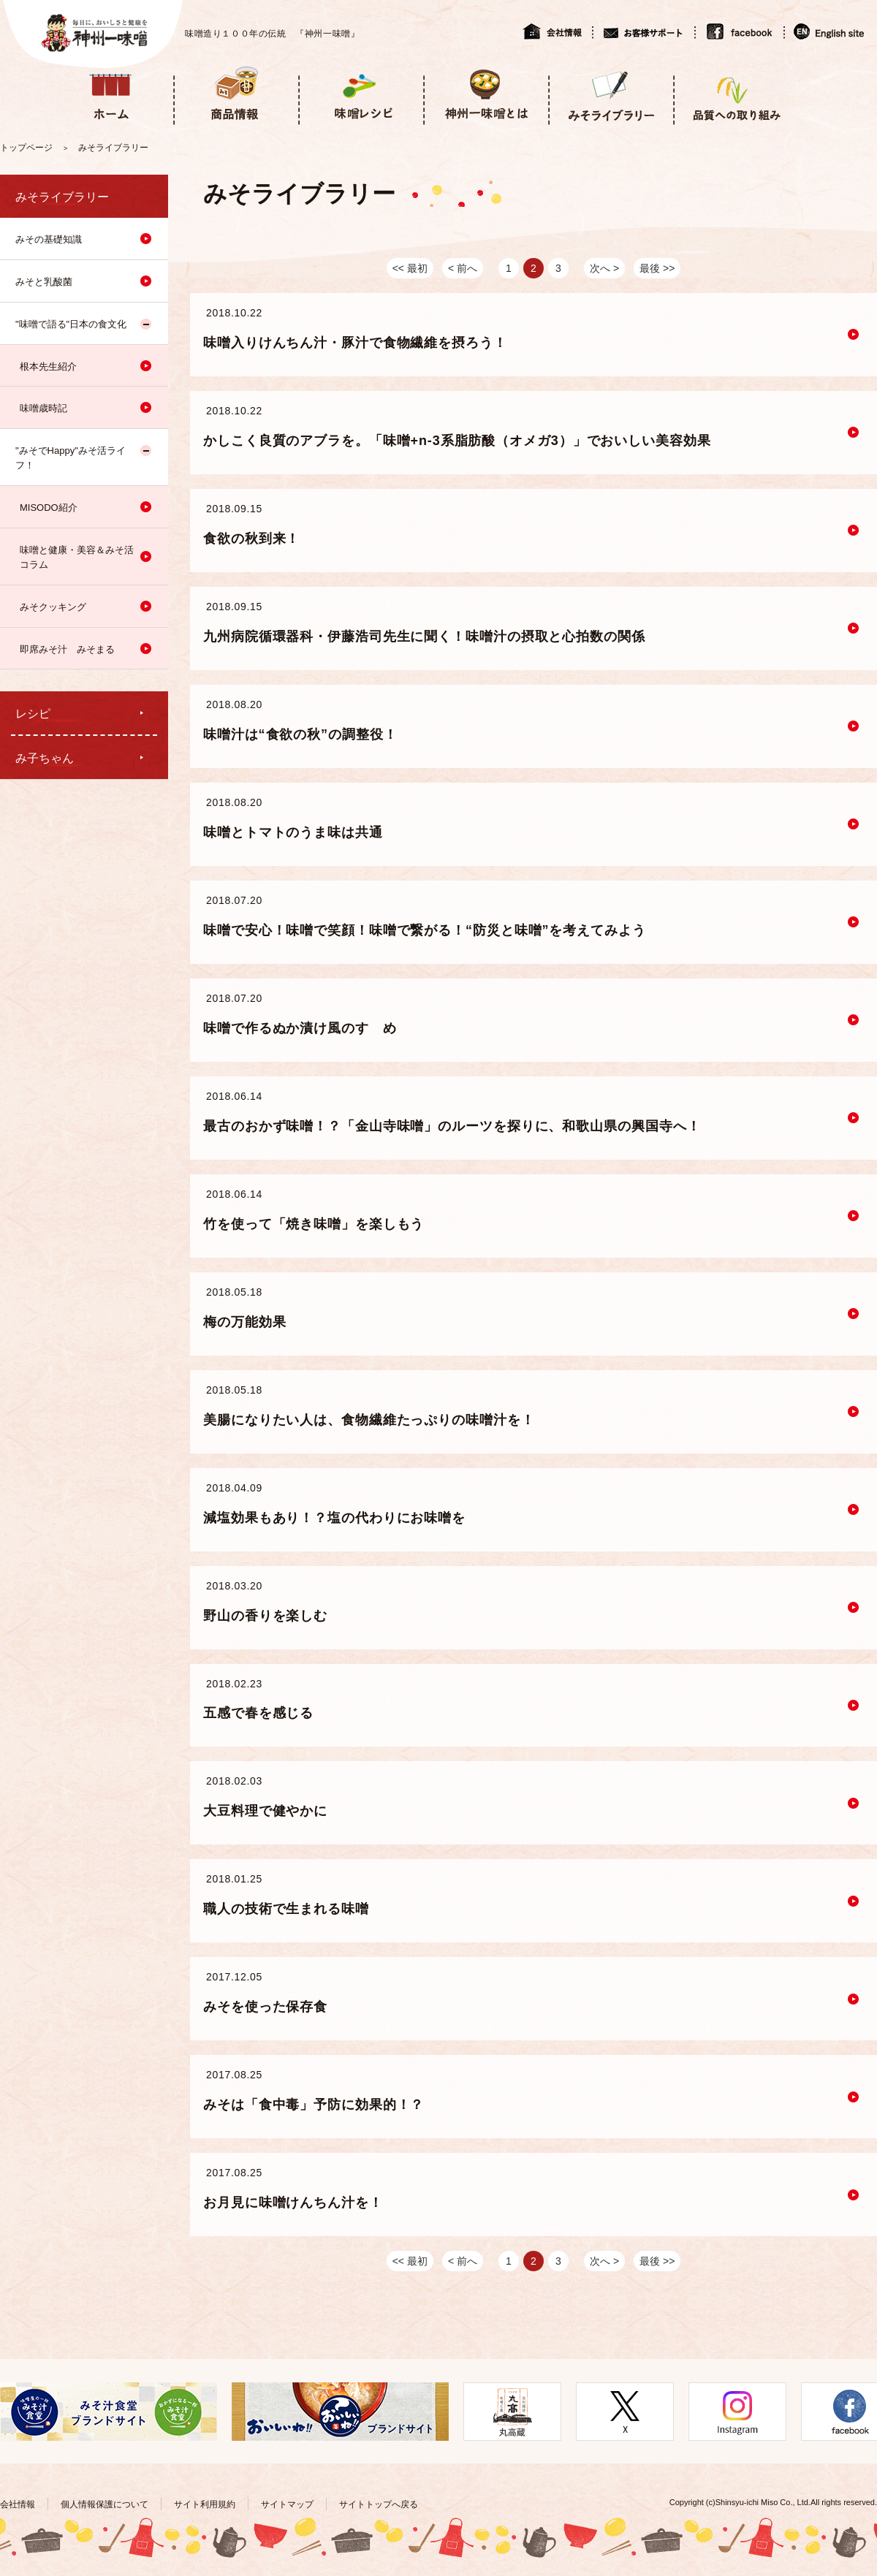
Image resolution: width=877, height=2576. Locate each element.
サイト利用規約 (204, 2504)
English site (829, 31)
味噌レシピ (360, 94)
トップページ (26, 148)
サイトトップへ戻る (378, 2504)
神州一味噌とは (485, 94)
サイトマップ (287, 2504)
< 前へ (462, 268)
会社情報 (557, 31)
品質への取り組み (735, 94)
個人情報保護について (104, 2504)
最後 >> (657, 268)
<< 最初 (410, 268)
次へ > (604, 268)
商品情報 (235, 94)
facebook (738, 31)
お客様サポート (643, 31)
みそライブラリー (610, 94)
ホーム (110, 94)
